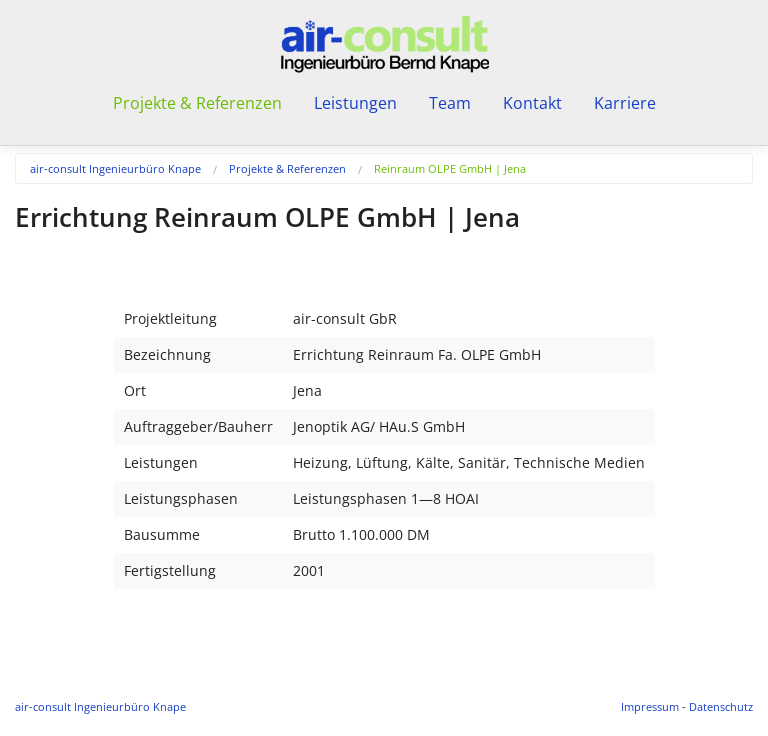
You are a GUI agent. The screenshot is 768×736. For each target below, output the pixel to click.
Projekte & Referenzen (287, 168)
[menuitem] (129, 168)
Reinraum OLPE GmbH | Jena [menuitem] (450, 168)
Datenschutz (721, 706)
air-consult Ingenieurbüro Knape (115, 168)
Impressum (650, 706)
